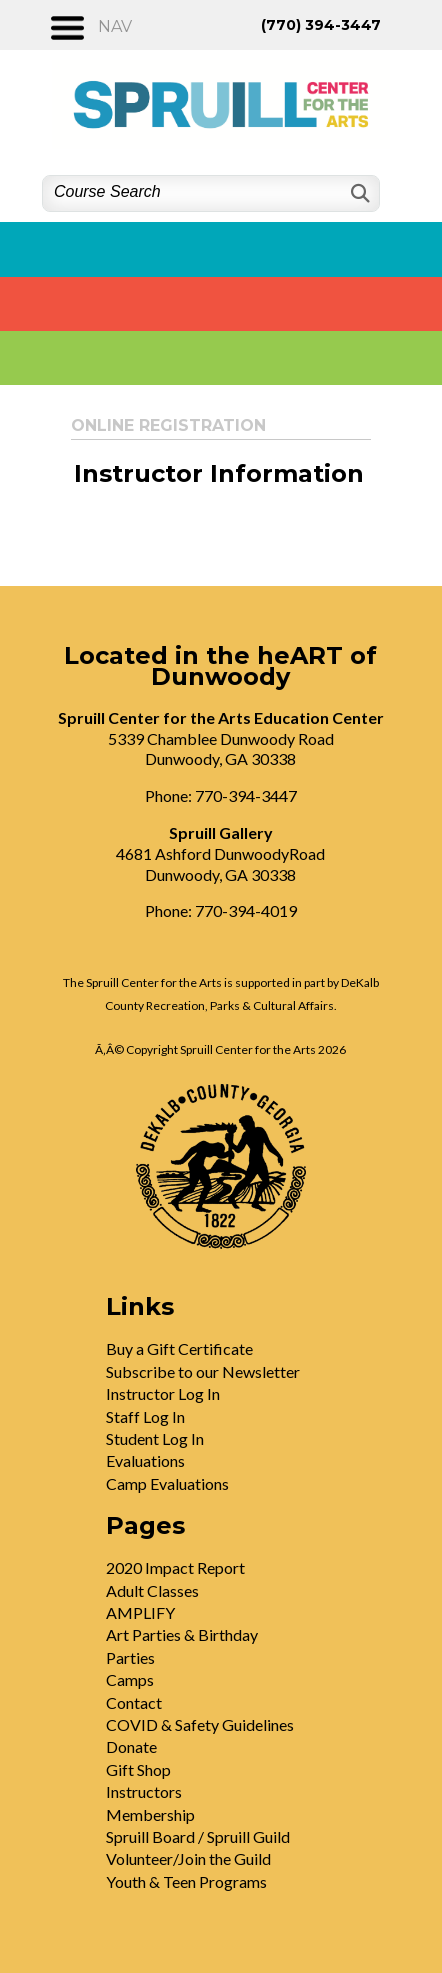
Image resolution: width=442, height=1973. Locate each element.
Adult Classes (152, 1590)
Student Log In (155, 1438)
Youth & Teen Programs (186, 1881)
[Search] (358, 193)
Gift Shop (138, 1769)
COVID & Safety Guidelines (200, 1724)
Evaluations (145, 1460)
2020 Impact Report (175, 1567)
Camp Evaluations (167, 1483)
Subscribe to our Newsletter (203, 1371)
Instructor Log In (163, 1393)
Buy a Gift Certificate (179, 1348)
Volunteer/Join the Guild (188, 1858)
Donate (131, 1746)
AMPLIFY (140, 1612)
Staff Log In (145, 1416)
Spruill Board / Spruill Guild (198, 1836)
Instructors (144, 1791)
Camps (130, 1679)
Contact (134, 1702)
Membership (150, 1814)
